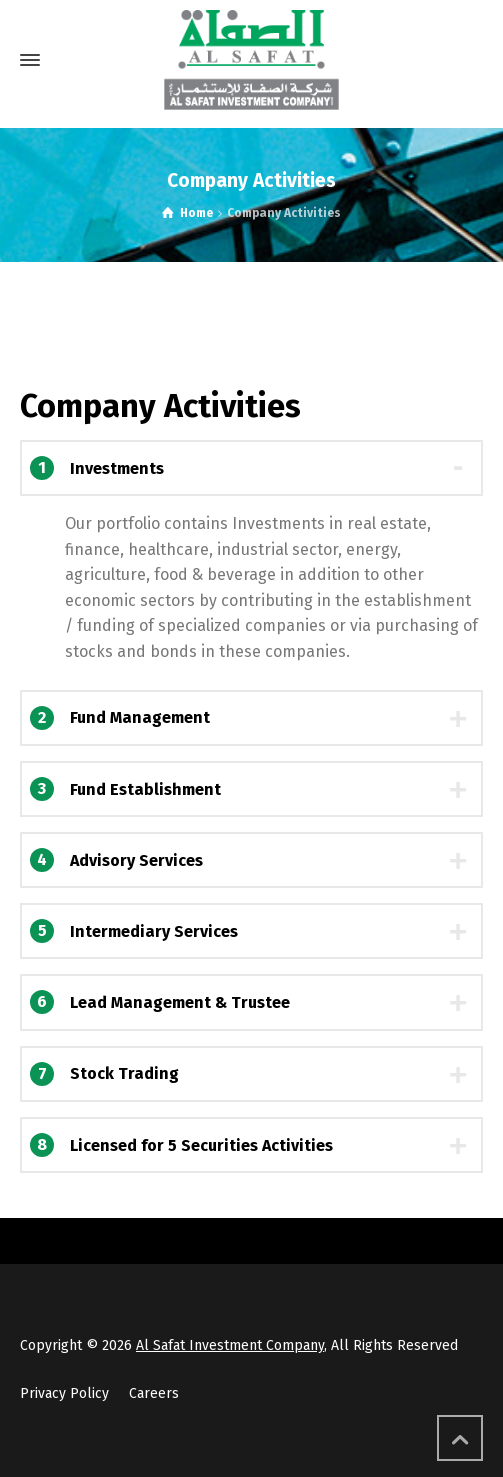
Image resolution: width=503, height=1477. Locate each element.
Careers (154, 1393)
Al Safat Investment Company (230, 1345)
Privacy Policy (64, 1393)
